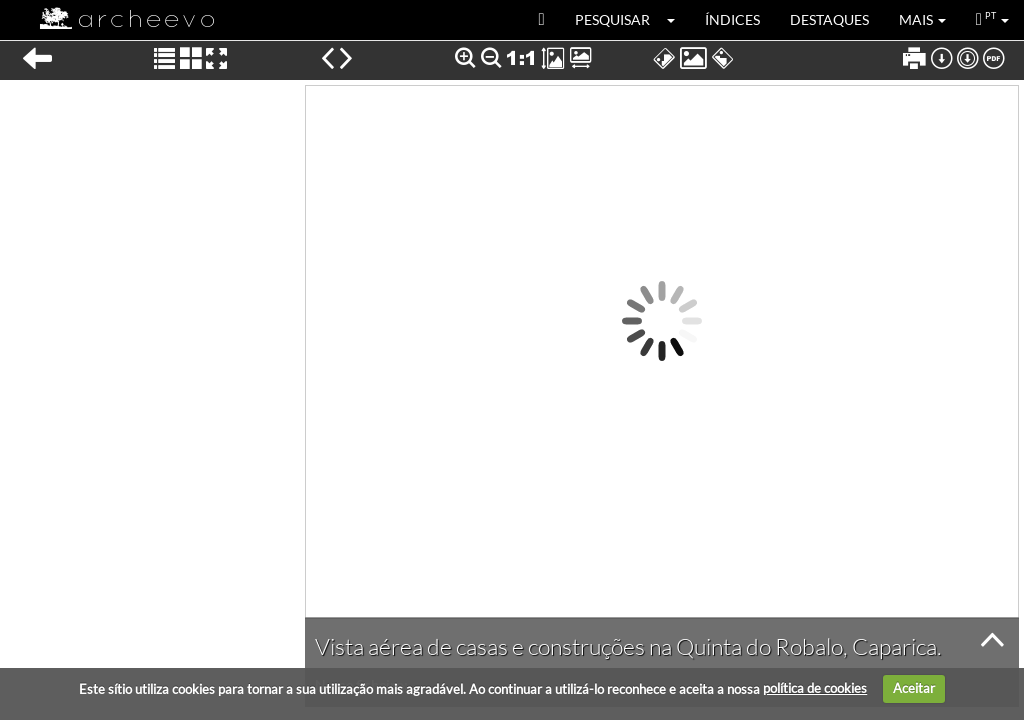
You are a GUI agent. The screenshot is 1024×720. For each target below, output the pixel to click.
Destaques (829, 19)
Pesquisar (612, 19)
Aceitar (914, 688)
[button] (677, 20)
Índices (732, 19)
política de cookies (815, 688)
